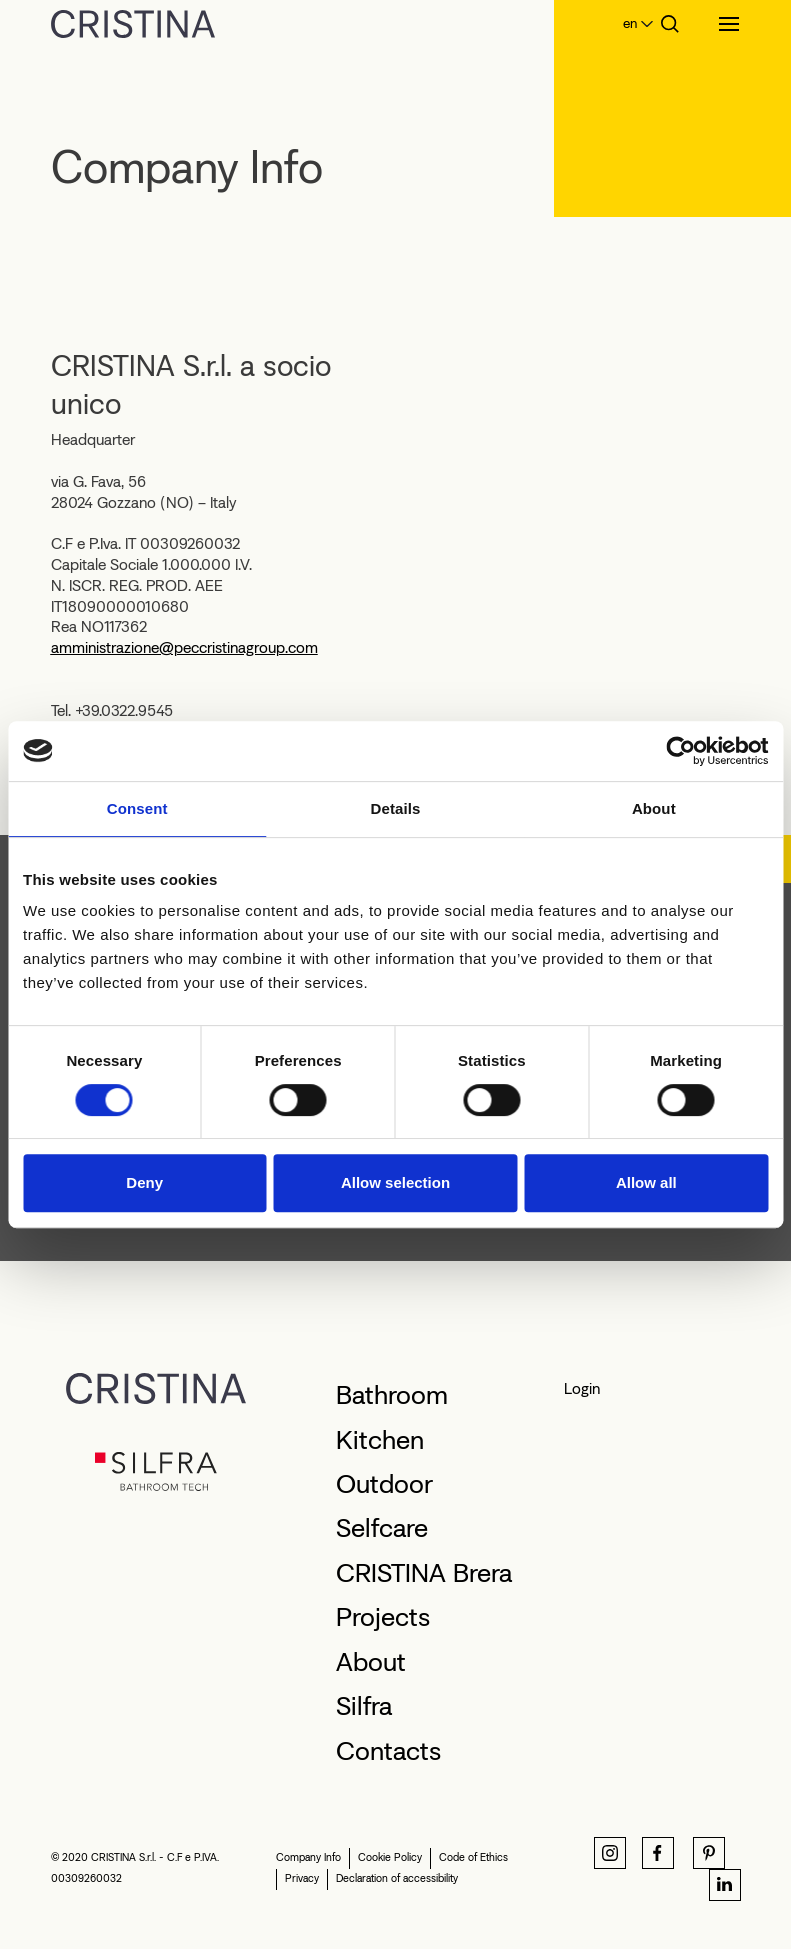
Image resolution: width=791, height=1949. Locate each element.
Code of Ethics (473, 1857)
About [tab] (654, 808)
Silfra (364, 1706)
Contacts (388, 1751)
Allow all (646, 1182)
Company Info (308, 1857)
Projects (383, 1617)
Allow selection (395, 1182)
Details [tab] (396, 808)
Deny (144, 1182)
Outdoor (384, 1484)
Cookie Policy (390, 1857)
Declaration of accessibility (397, 1878)
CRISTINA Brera (424, 1573)
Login (582, 1388)
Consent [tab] (137, 808)
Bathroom (392, 1395)
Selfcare (382, 1528)
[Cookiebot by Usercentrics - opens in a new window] (680, 751)
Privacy (302, 1878)
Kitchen (380, 1440)
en (630, 23)
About (371, 1662)
